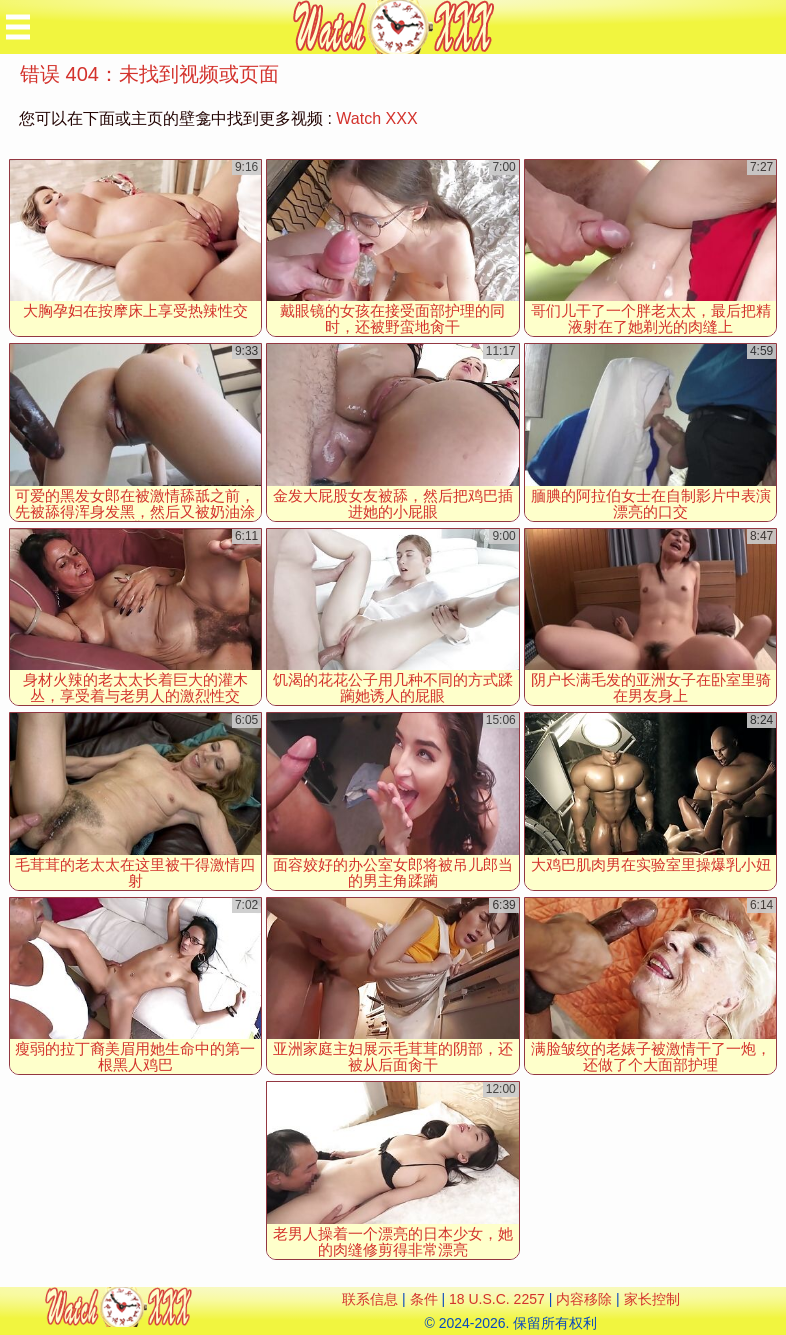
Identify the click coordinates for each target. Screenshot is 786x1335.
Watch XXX (376, 118)
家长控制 (652, 1299)
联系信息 (370, 1299)
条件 (424, 1299)
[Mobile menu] (18, 27)
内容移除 (584, 1299)
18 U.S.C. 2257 (497, 1299)
